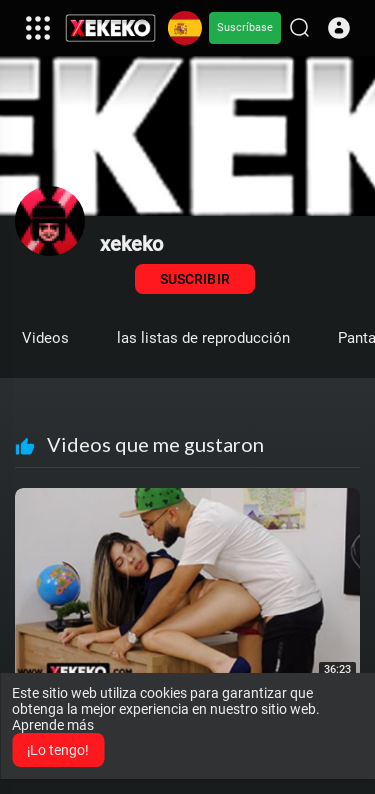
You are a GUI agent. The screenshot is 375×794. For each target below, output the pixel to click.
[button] (339, 28)
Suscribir (194, 279)
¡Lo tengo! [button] (58, 750)
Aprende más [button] (53, 725)
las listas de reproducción (203, 338)
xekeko (131, 244)
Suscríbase (245, 27)
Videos (45, 338)
